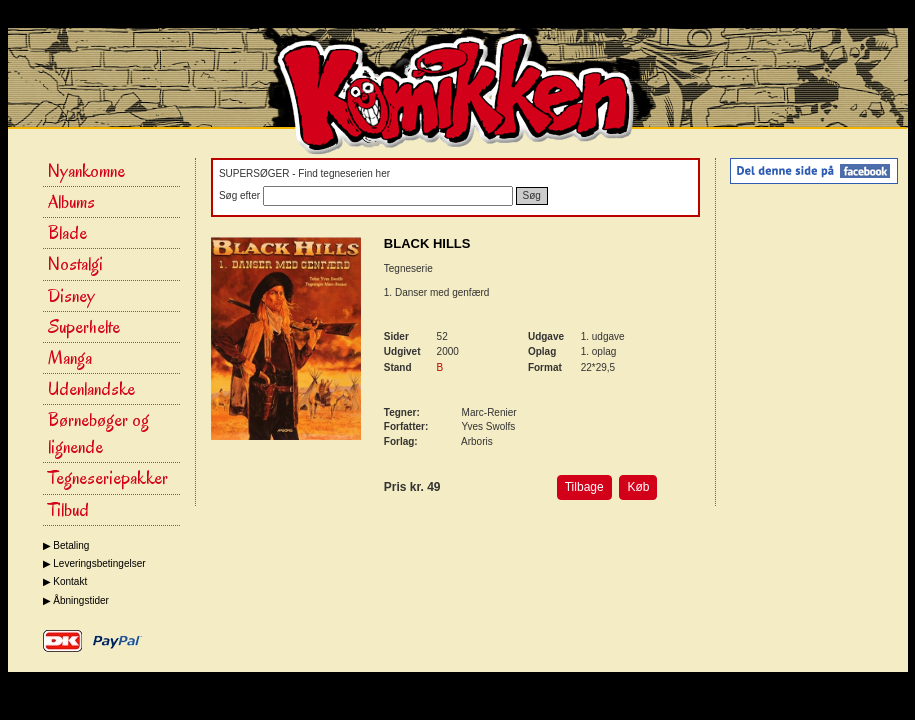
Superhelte (84, 327)
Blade (67, 233)
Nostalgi (75, 264)
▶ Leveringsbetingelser (94, 563)
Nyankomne (86, 171)
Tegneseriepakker (108, 478)
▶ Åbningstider (76, 600)
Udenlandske (91, 389)
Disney (71, 296)
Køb (638, 487)
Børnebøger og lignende (98, 433)
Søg (532, 195)
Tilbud (68, 510)
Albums (71, 202)
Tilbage (584, 487)
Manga (70, 358)
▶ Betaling (66, 545)
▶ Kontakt (65, 581)
